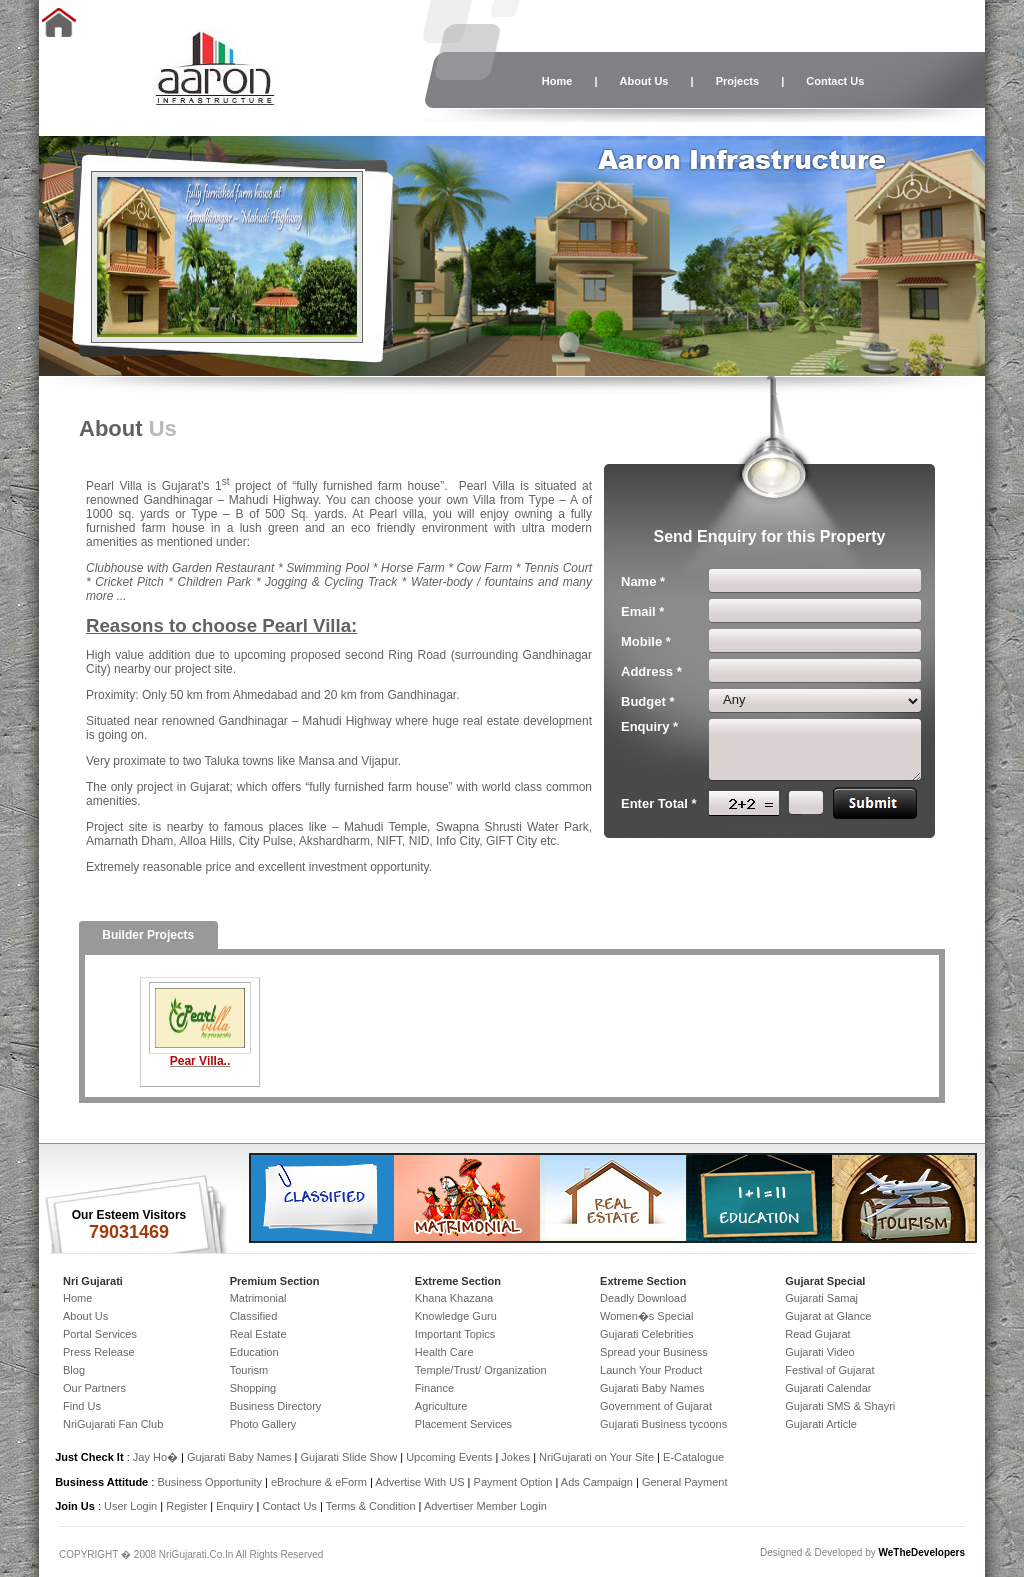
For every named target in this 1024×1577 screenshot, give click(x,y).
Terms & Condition (371, 1506)
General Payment (685, 1482)
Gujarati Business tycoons (663, 1424)
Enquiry (236, 1506)
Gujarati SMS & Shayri (840, 1406)
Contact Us (835, 81)
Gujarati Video (820, 1352)
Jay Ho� (155, 1457)
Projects (737, 81)
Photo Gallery (263, 1424)
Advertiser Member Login (485, 1506)
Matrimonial (258, 1298)
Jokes (517, 1457)
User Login (130, 1506)
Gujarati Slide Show (351, 1457)
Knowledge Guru (456, 1316)
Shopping (253, 1388)
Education (254, 1352)
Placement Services (463, 1424)
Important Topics (455, 1334)
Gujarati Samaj (821, 1298)
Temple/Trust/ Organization (481, 1370)
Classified (254, 1316)
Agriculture (441, 1406)
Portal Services (100, 1334)
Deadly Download (643, 1298)
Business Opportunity (209, 1482)
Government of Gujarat (656, 1406)
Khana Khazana (454, 1298)
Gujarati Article (821, 1424)
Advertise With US (419, 1482)
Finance (434, 1388)
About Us (644, 81)
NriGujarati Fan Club (113, 1424)
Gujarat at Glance (828, 1316)
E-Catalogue (693, 1457)
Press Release (99, 1352)
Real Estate (258, 1334)
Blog (74, 1370)
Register (186, 1506)
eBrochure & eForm (319, 1482)
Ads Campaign (597, 1482)
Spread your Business (654, 1352)
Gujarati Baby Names (652, 1388)
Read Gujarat (817, 1334)
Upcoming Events (449, 1457)
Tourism (249, 1370)
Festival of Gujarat (829, 1370)
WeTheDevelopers (921, 1552)
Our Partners (94, 1388)
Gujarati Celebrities (647, 1334)
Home (557, 81)
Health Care (444, 1352)
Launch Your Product (651, 1370)
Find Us (82, 1406)
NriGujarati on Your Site (596, 1457)
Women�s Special (646, 1316)
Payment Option (513, 1482)
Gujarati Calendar (828, 1388)
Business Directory (276, 1406)
